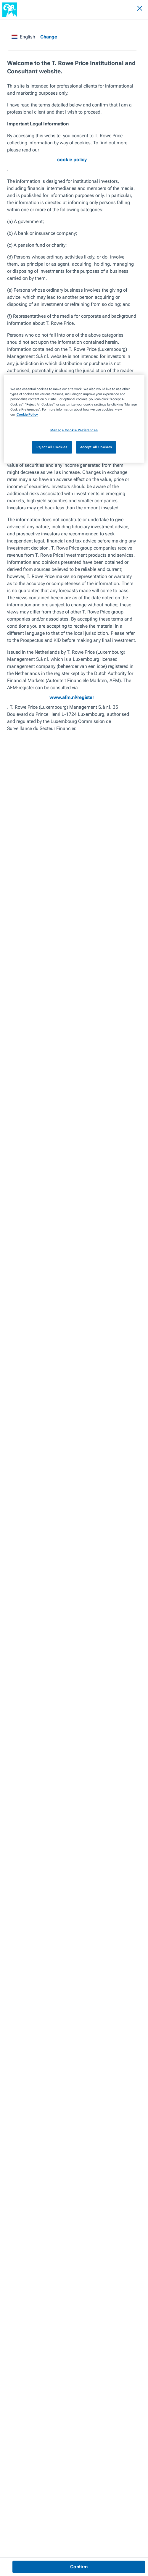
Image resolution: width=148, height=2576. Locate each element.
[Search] (123, 9)
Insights (9, 26)
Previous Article (20, 2306)
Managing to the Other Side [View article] (62, 2380)
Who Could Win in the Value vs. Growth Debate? (108, 2326)
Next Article (90, 2306)
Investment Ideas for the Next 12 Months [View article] (74, 2416)
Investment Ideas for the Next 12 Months (59, 26)
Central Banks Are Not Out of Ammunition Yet (35, 2326)
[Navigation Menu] (135, 9)
